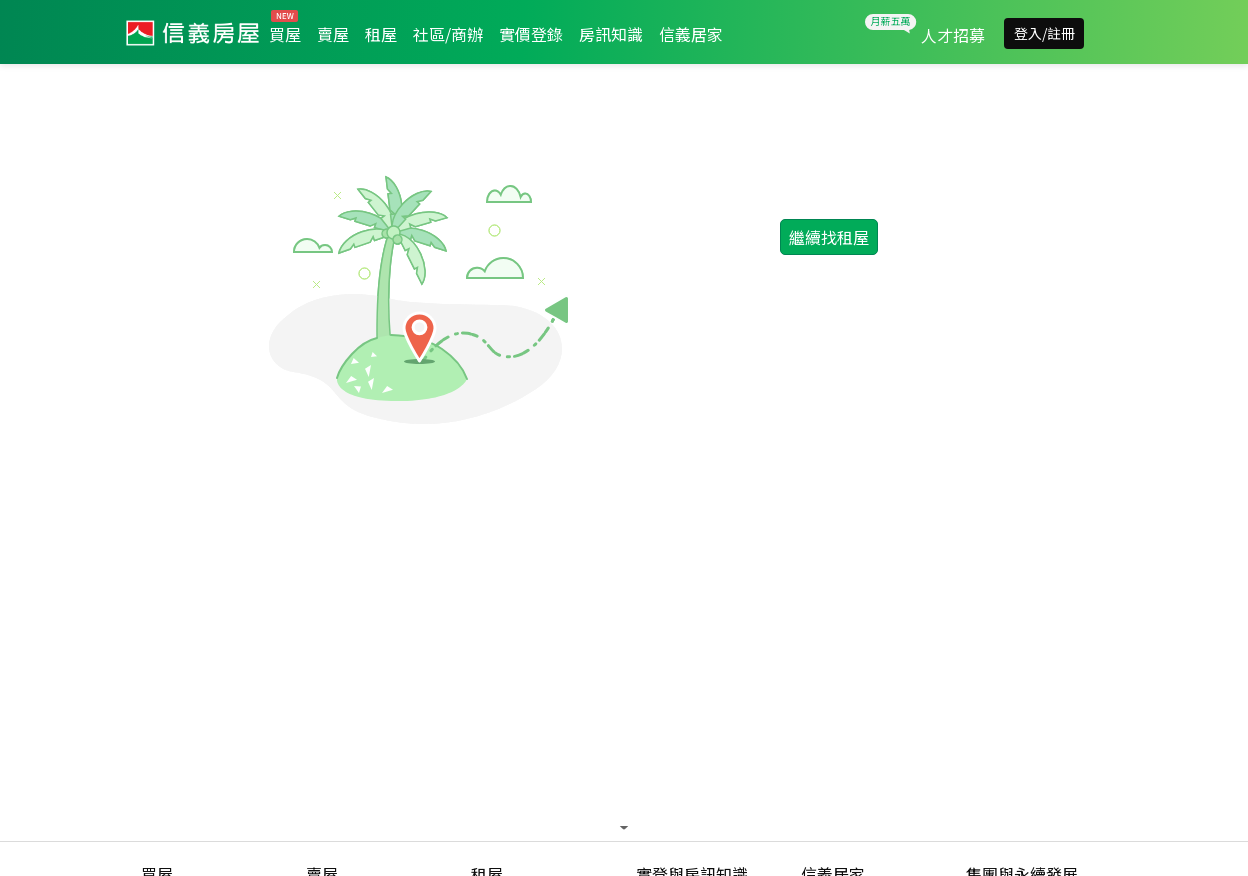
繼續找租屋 (829, 237)
